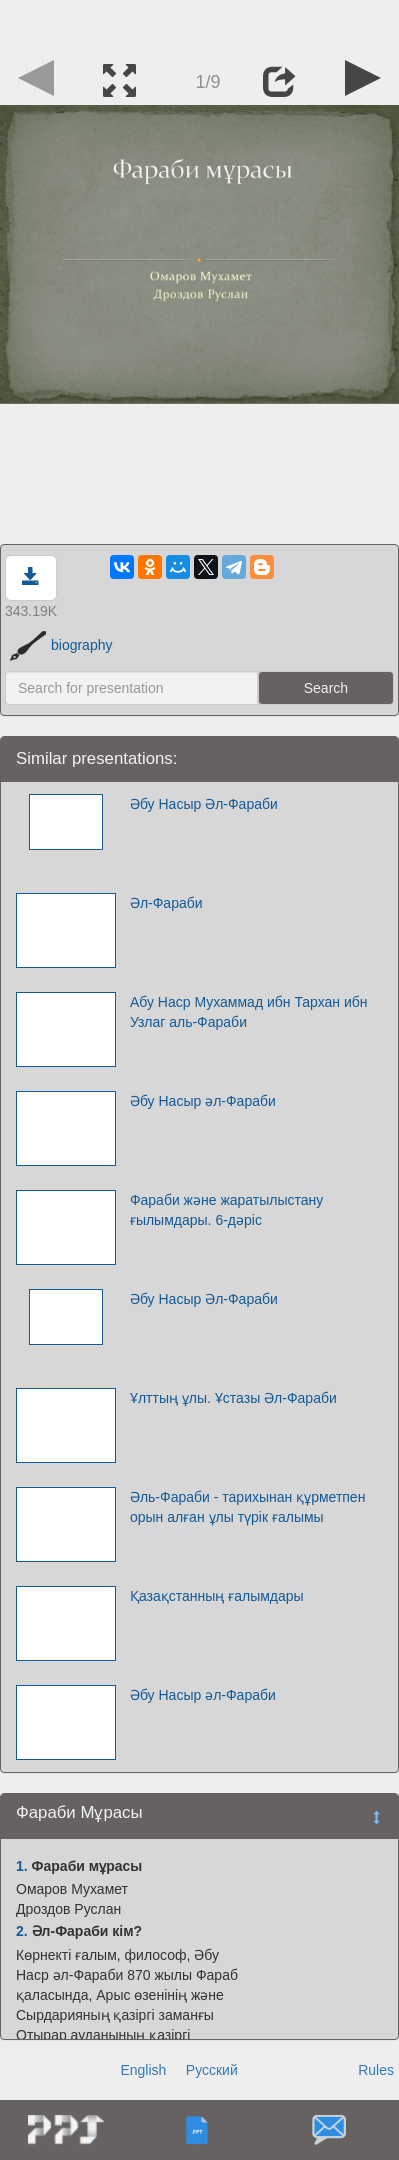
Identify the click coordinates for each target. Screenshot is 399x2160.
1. (22, 1866)
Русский (212, 2070)
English (143, 2070)
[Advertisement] (200, 25)
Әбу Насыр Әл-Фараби (204, 804)
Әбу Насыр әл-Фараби (203, 1101)
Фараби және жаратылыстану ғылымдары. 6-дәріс (226, 1210)
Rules (376, 2070)
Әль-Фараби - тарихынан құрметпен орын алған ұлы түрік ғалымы (248, 1507)
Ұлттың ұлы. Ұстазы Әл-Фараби (233, 1398)
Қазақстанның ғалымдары (217, 1596)
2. (22, 1931)
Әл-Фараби (166, 903)
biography (61, 645)
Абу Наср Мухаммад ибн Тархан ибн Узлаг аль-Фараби (249, 1012)
